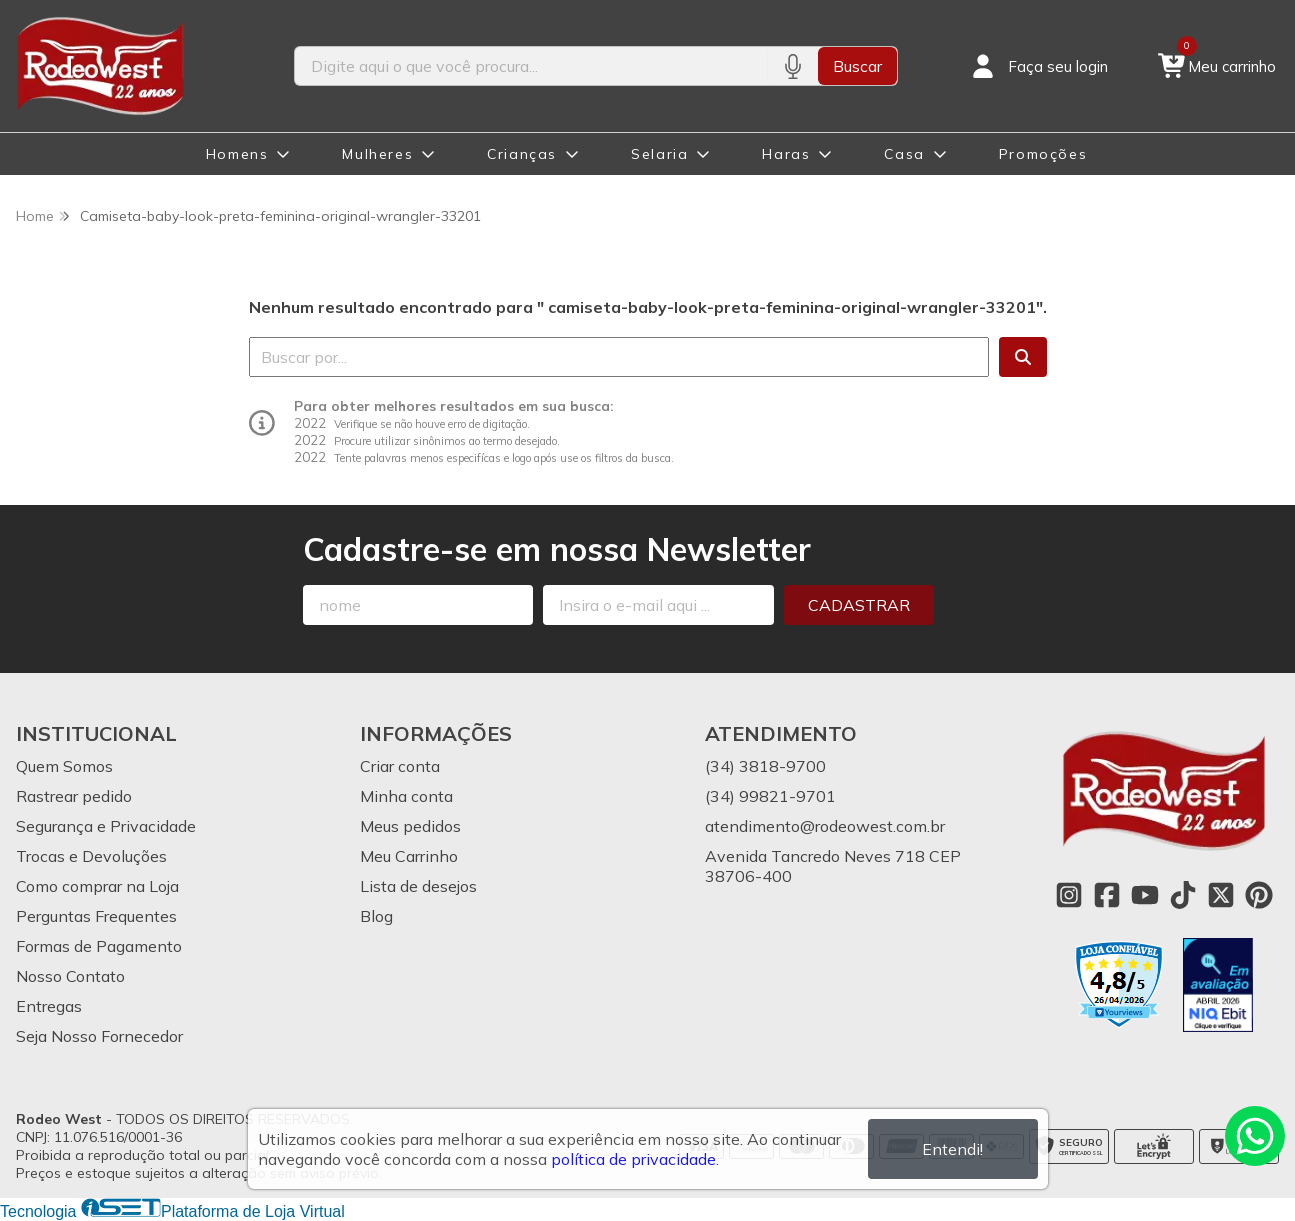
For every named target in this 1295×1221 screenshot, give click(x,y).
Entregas (49, 1006)
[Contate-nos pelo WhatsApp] (1255, 1136)
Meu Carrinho (409, 856)
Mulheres (377, 154)
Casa (904, 154)
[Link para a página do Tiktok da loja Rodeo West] (1183, 895)
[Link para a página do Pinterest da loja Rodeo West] (1259, 895)
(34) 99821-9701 (770, 796)
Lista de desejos (418, 886)
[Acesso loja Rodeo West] (1038, 66)
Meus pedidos (410, 826)
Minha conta (406, 796)
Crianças (522, 154)
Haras (786, 154)
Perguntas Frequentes (96, 916)
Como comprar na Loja (97, 886)
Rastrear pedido (74, 796)
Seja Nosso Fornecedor (99, 1036)
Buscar (857, 66)
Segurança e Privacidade (106, 826)
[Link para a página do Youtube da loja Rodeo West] (1145, 895)
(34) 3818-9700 (765, 766)
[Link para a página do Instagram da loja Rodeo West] (1069, 895)
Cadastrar (859, 605)
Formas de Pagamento (99, 946)
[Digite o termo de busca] (531, 66)
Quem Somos (64, 766)
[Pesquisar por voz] (792, 66)
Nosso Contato (70, 976)
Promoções (1043, 154)
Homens (237, 154)
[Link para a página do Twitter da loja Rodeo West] (1221, 895)
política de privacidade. (635, 1159)
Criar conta (400, 766)
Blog (376, 916)
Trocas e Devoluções (91, 856)
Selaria (659, 154)
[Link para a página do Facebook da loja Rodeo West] (1107, 895)
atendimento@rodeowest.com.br (825, 826)
